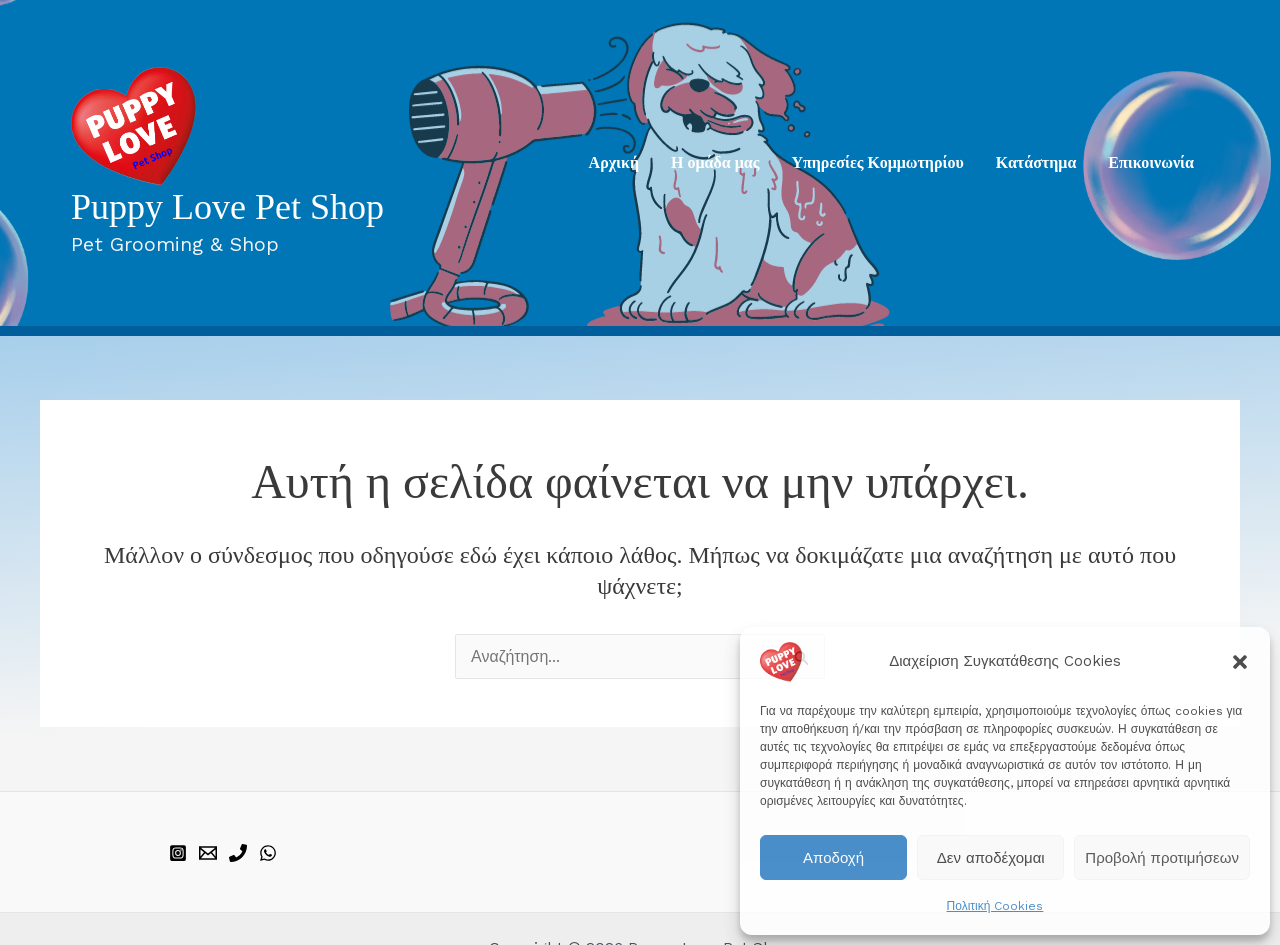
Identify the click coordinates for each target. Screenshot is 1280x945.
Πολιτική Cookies (995, 906)
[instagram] (178, 853)
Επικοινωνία (1151, 162)
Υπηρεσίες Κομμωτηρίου (877, 162)
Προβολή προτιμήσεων (1162, 858)
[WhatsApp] (268, 853)
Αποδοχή (833, 858)
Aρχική (614, 162)
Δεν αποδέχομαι (991, 858)
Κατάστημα (1036, 162)
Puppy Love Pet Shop (227, 207)
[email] (208, 853)
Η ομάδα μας (715, 162)
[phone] (238, 853)
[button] (1240, 662)
